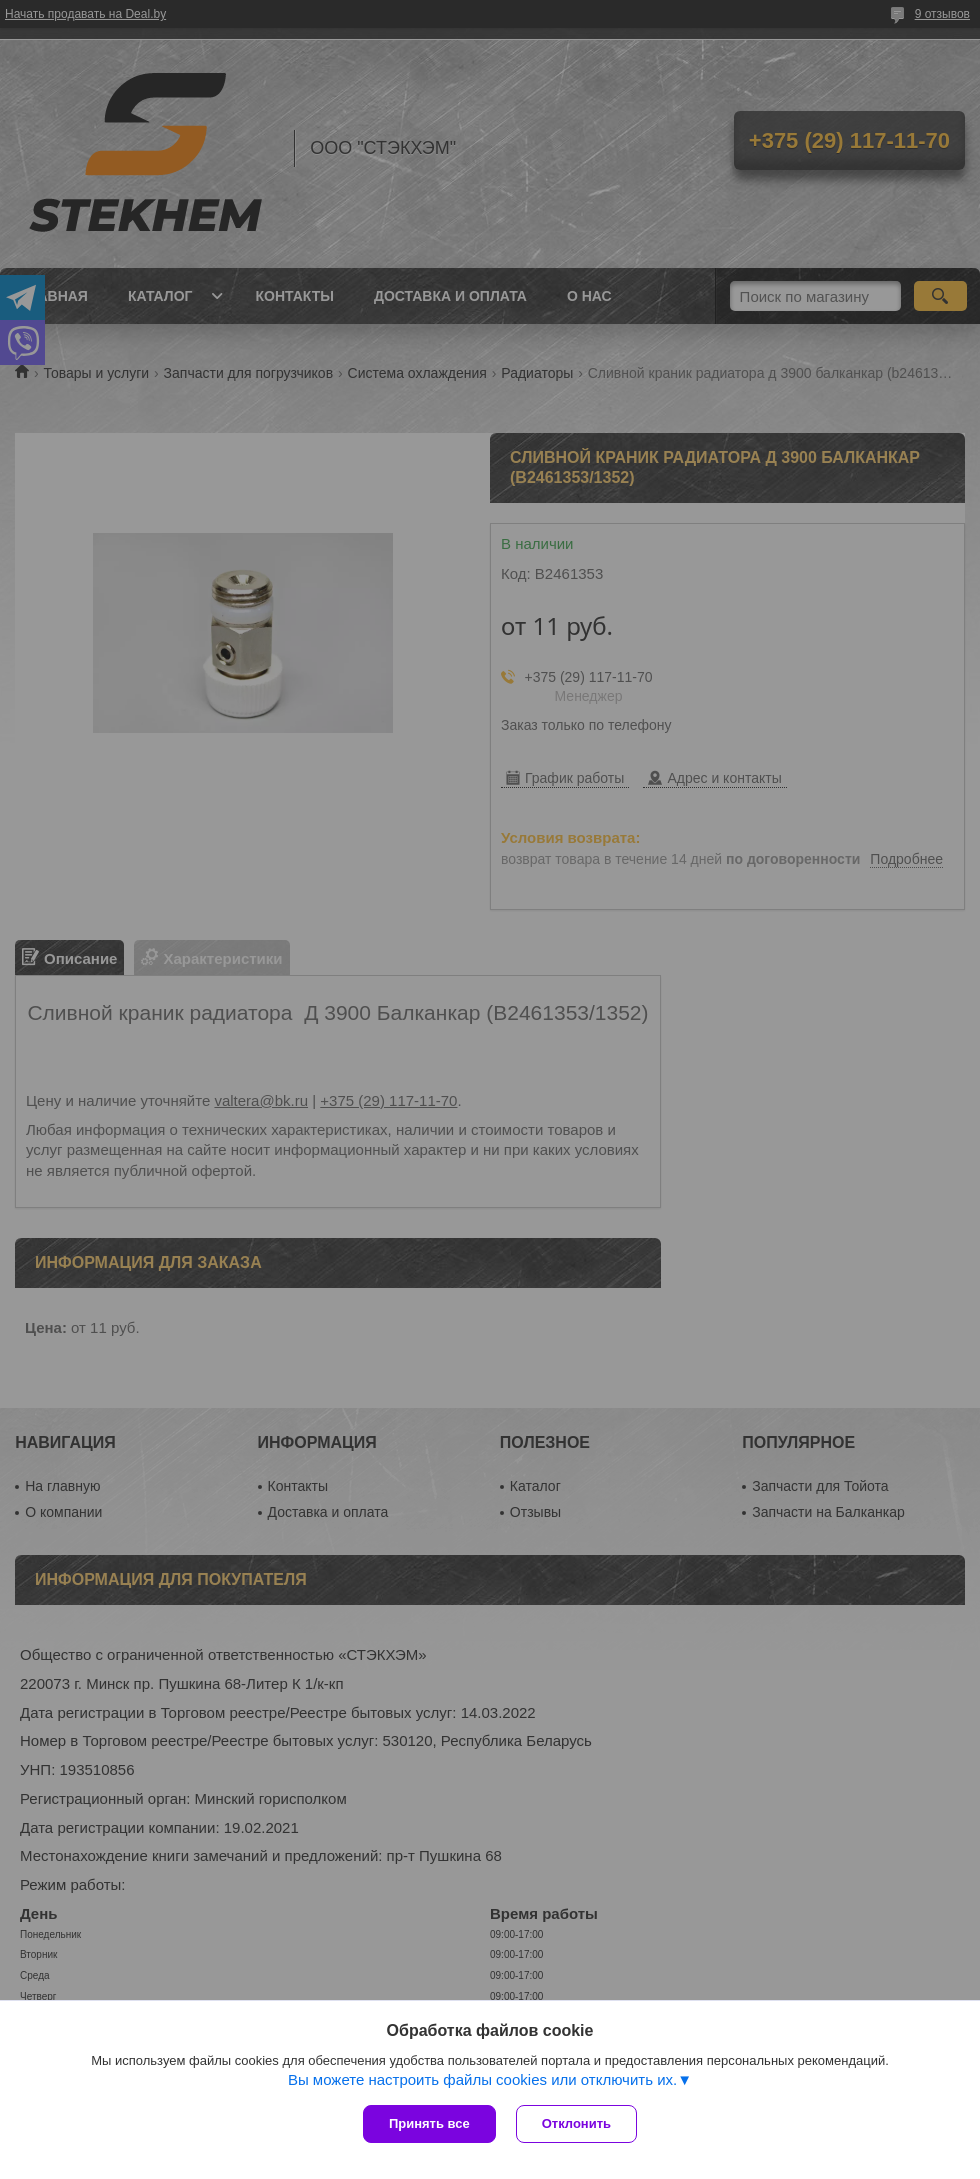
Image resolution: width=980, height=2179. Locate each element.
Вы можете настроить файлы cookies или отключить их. (482, 2079)
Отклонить (576, 2123)
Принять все (429, 2123)
